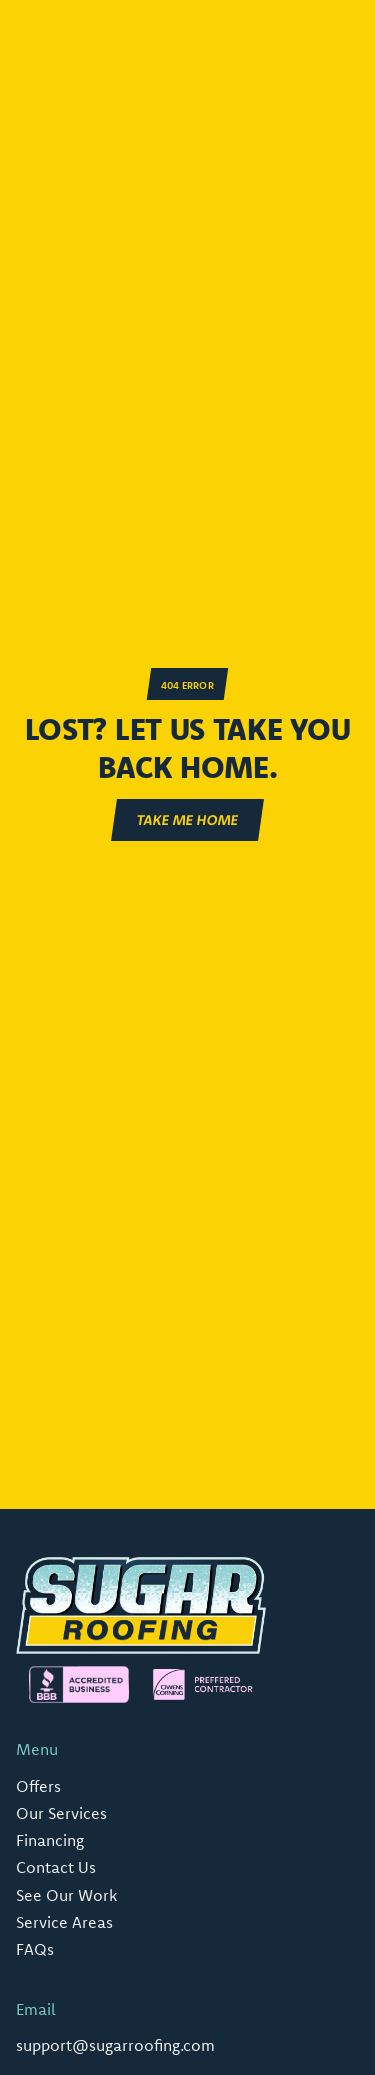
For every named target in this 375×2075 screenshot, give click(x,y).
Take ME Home (188, 820)
